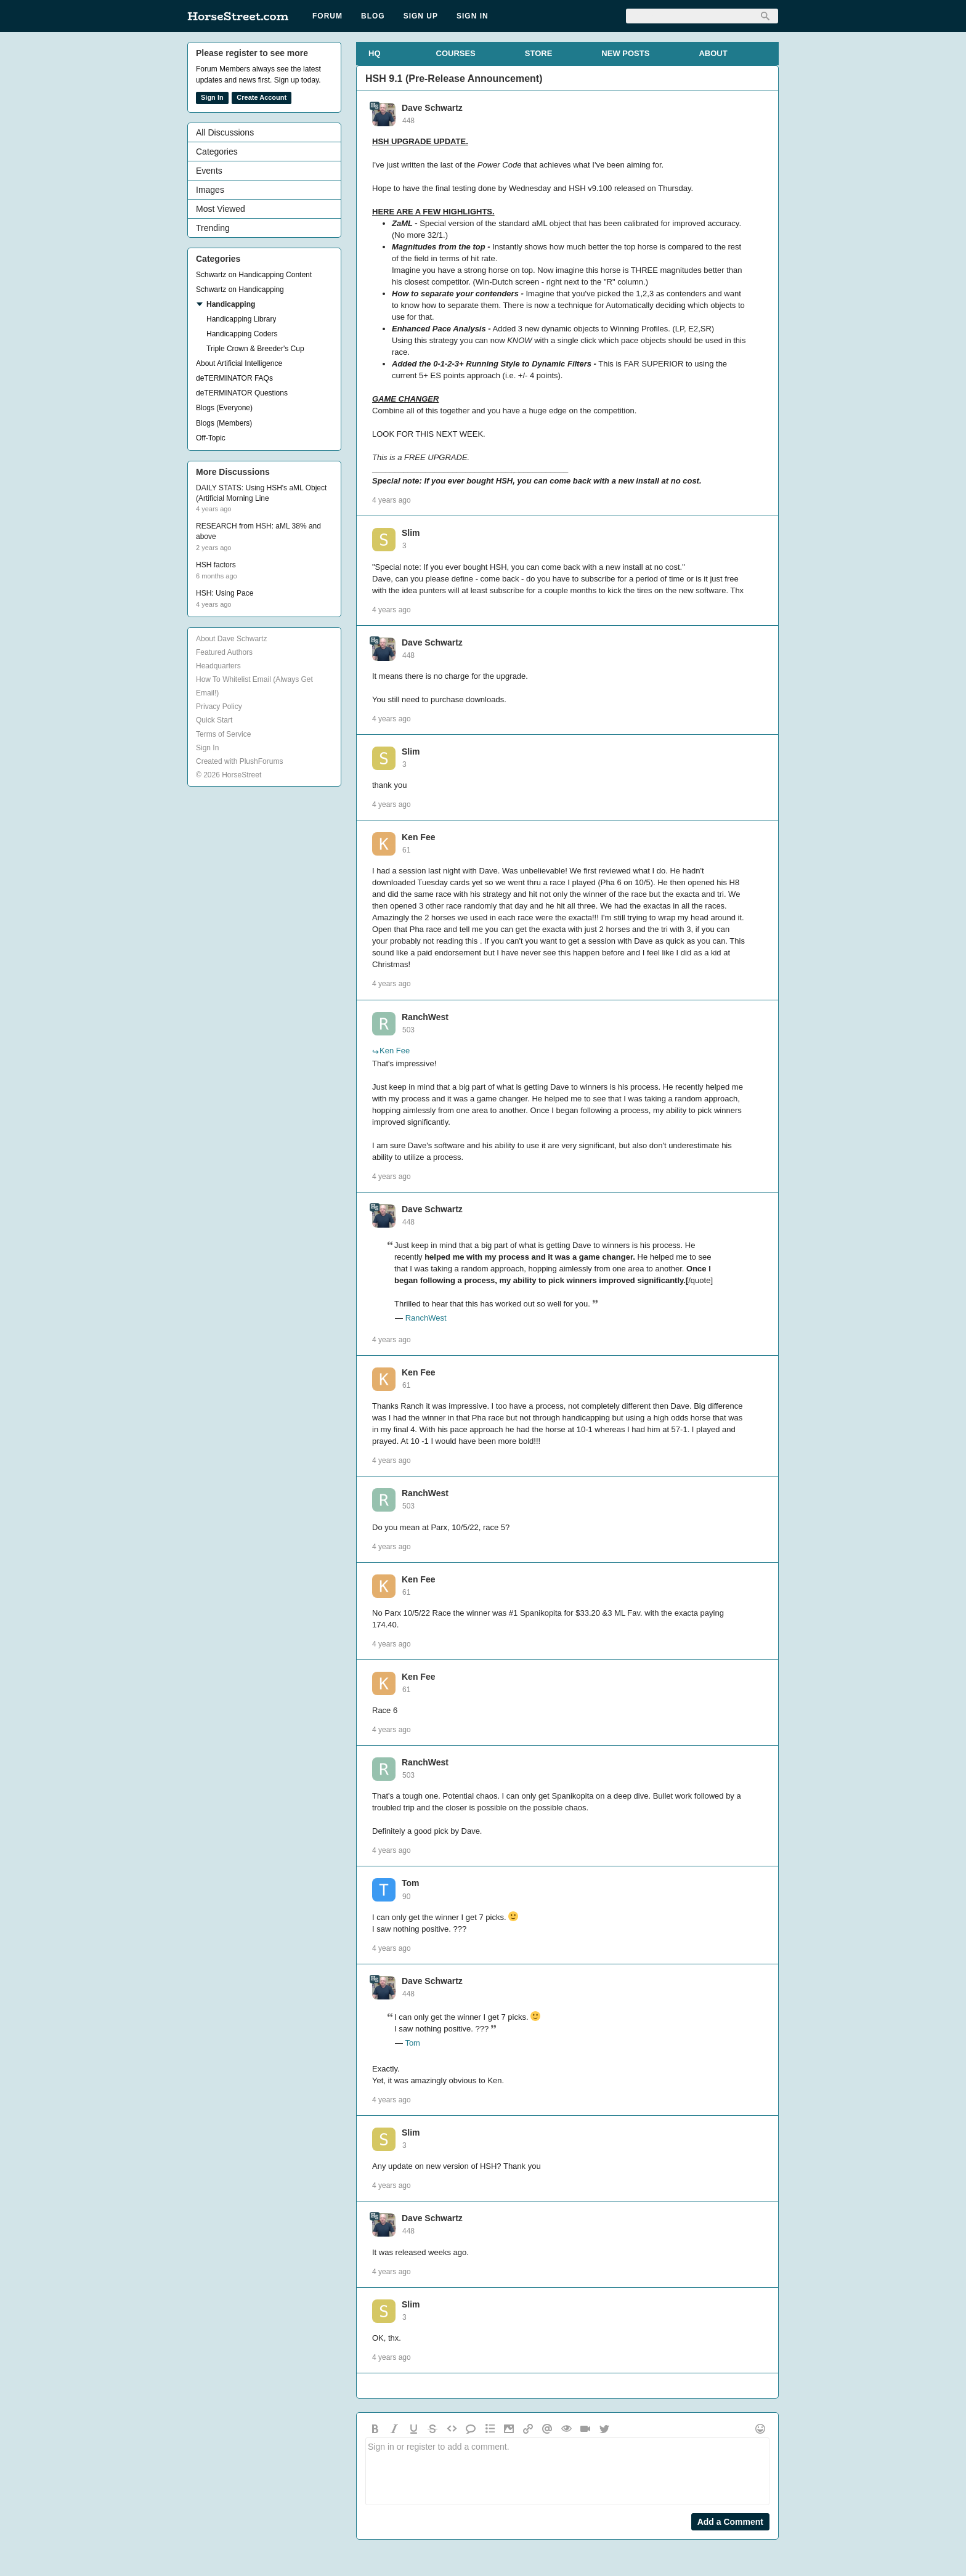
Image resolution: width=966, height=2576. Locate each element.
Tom (411, 1883)
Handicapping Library (241, 319)
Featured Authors (224, 652)
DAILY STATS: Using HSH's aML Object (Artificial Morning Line (261, 493)
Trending (213, 228)
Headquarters (218, 666)
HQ (374, 53)
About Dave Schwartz (231, 638)
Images (210, 190)
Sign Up (421, 16)
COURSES (456, 53)
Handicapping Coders (241, 334)
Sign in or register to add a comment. (567, 2471)
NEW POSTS (625, 53)
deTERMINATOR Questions (242, 393)
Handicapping (230, 304)
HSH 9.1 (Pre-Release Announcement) (453, 78)
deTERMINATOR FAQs (234, 378)
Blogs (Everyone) (224, 407)
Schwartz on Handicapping (240, 289)
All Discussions (225, 132)
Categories (217, 151)
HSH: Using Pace (224, 593)
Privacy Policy (219, 706)
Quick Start (214, 720)
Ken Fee (418, 837)
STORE (539, 53)
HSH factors (216, 565)
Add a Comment (730, 2522)
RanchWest (425, 1017)
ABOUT (713, 53)
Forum (327, 16)
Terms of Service (223, 734)
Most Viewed (220, 209)
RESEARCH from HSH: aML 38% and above (258, 531)
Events (209, 171)
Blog (373, 16)
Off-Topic (210, 438)
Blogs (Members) (224, 423)
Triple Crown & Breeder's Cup (255, 348)
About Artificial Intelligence (239, 363)
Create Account (261, 97)
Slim (411, 533)
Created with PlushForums (239, 761)
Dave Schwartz (432, 108)
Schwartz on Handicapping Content (254, 274)
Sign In (473, 16)
